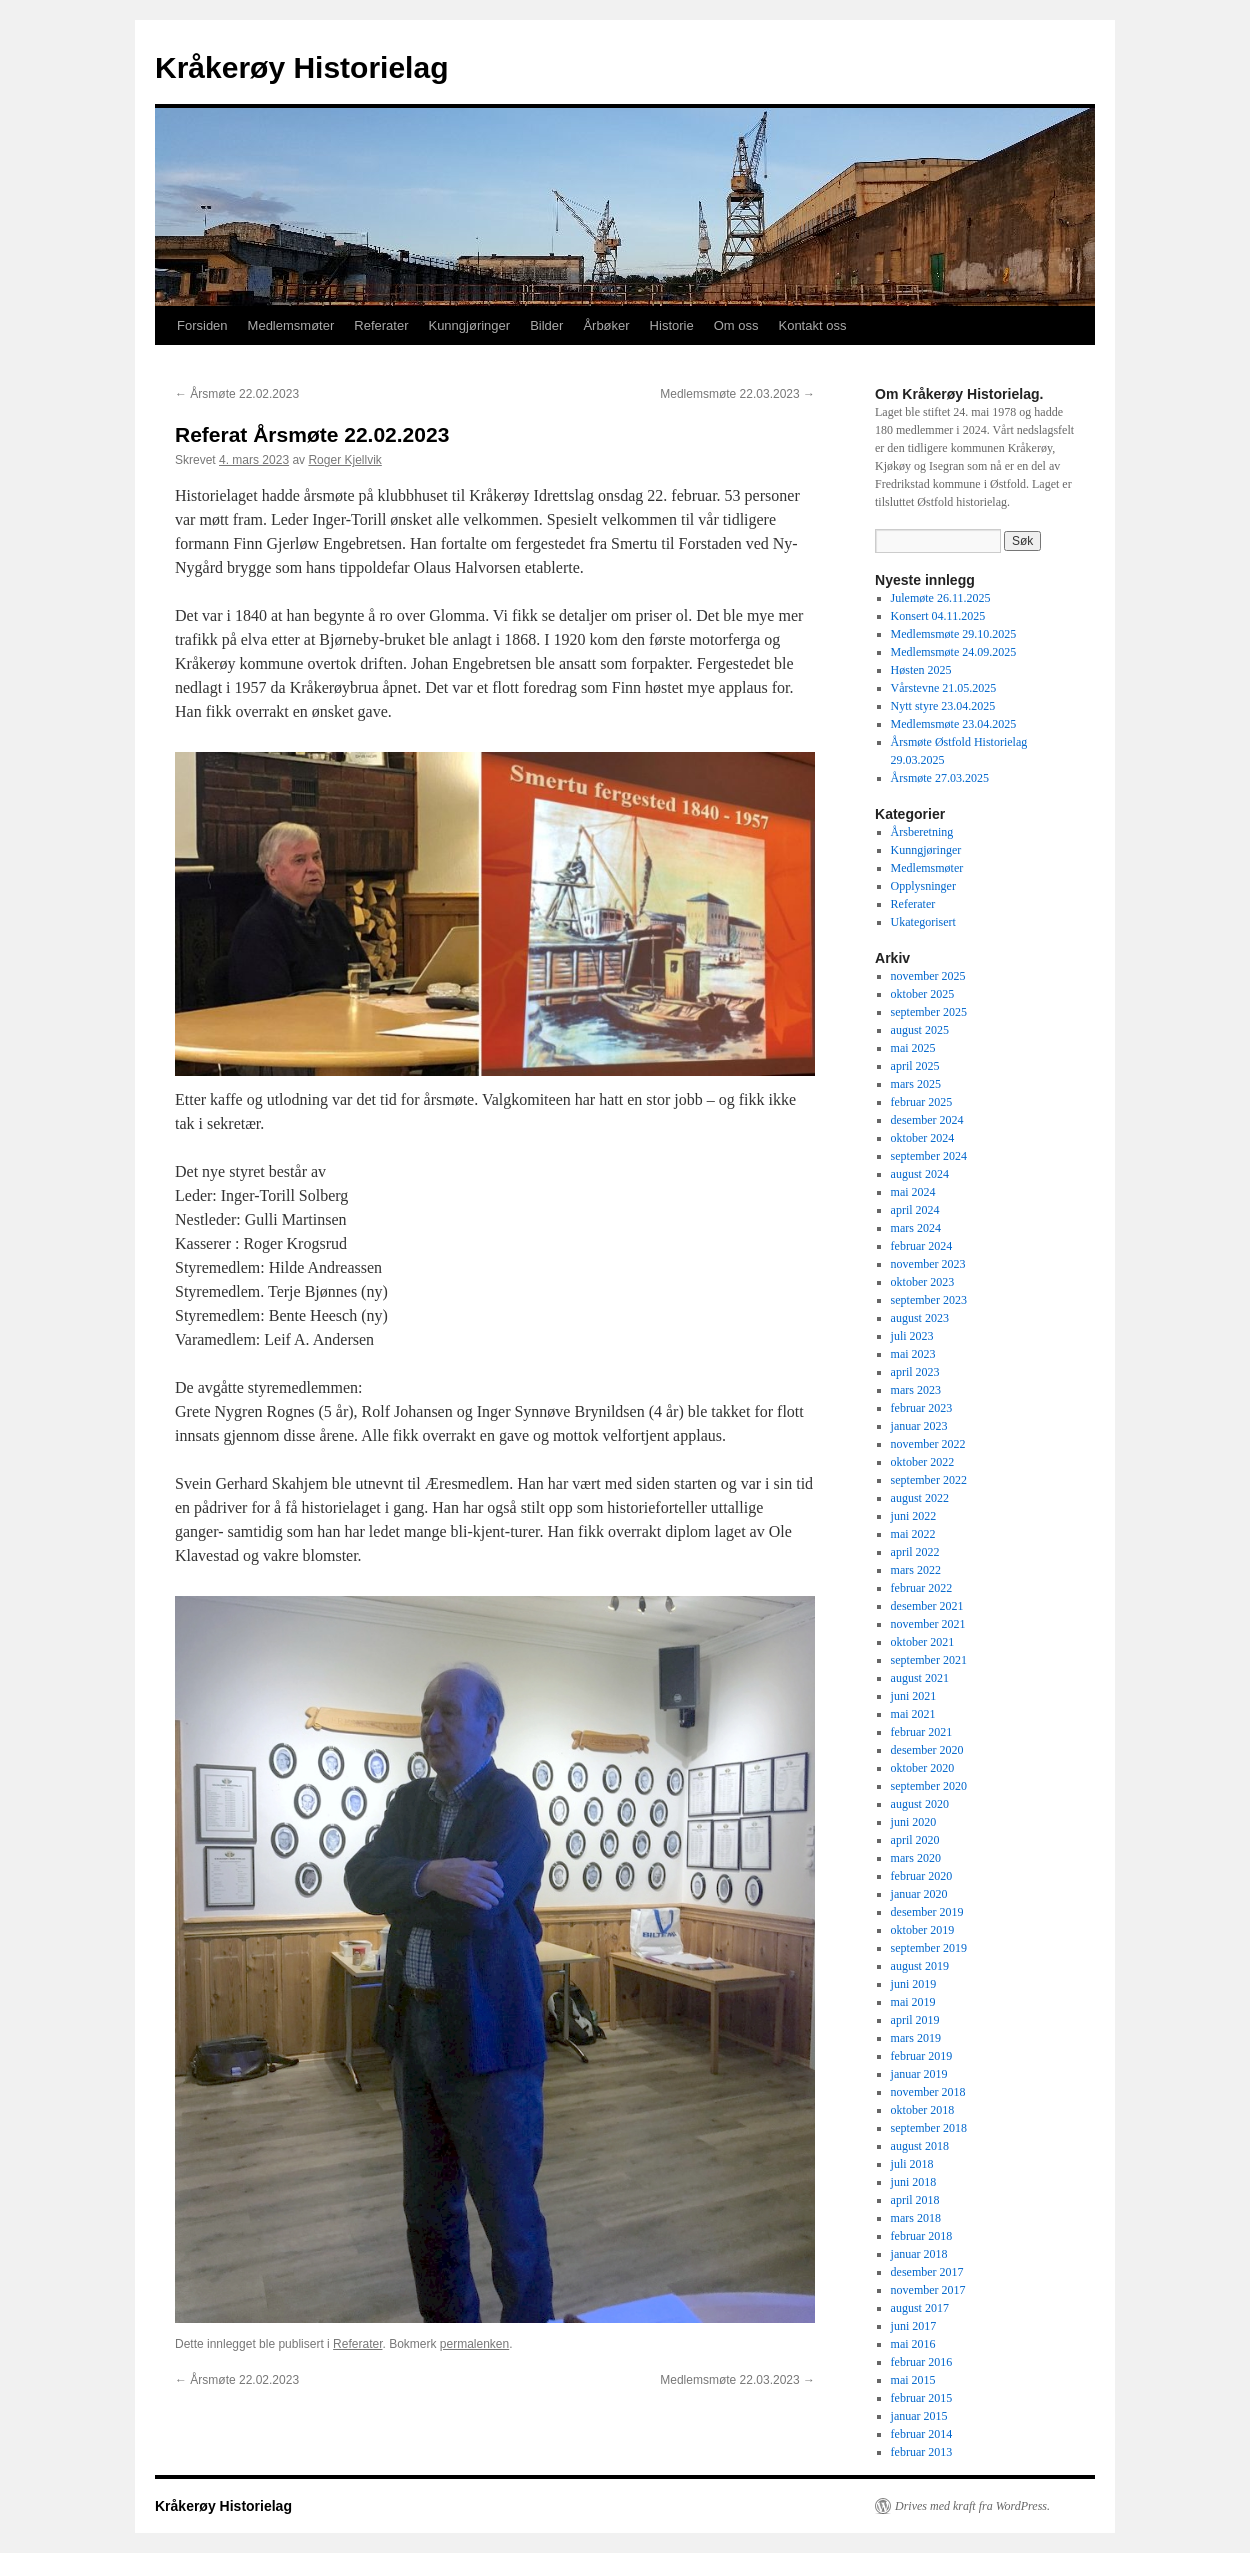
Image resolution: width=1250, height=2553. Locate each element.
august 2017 (920, 2308)
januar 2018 (919, 2254)
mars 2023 (916, 1390)
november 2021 (928, 1624)
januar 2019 (919, 2074)
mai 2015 (913, 2380)
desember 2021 (927, 1606)
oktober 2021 (923, 1642)
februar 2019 (922, 2056)
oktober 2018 (923, 2110)
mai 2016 (913, 2344)
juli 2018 (912, 2164)
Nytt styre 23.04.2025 (943, 706)
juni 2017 (914, 2326)
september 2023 (929, 1300)
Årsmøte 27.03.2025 (940, 778)
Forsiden (202, 325)
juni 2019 (914, 1984)
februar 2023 (922, 1408)
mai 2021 (913, 1714)
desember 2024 (927, 1120)
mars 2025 (916, 1084)
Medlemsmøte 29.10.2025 (954, 634)
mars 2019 (916, 2038)
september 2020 (929, 1786)
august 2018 (920, 2146)
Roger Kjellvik (344, 460)
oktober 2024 (923, 1138)
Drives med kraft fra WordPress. (972, 2506)
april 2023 (915, 1372)
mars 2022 (916, 1570)
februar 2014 (922, 2434)
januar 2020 (919, 1894)
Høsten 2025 (921, 670)
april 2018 (915, 2200)
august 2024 (920, 1174)
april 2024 (915, 1210)
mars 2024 (916, 1228)
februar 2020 (922, 1876)
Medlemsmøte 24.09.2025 (954, 652)
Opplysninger (923, 886)
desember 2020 (927, 1750)
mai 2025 (913, 1048)
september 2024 (929, 1156)
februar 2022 (922, 1588)
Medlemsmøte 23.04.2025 (954, 724)
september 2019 (929, 1948)
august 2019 (920, 1966)
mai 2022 (913, 1534)
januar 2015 (919, 2416)
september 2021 (929, 1660)
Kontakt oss (812, 325)
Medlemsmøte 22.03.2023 (737, 394)
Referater (381, 325)
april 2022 (915, 1552)
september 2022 (929, 1480)
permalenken (474, 2344)
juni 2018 (914, 2182)
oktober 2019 (923, 1930)
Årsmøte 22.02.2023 (237, 394)
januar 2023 (919, 1426)
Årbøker (606, 325)
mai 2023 (913, 1354)
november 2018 (928, 2092)
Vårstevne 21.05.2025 (944, 688)
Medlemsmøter (291, 325)
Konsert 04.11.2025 (938, 616)
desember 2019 (927, 1912)
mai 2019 (913, 2002)
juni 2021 (914, 1696)
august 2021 (920, 1678)
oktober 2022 (923, 1462)
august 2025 (920, 1030)
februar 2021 (922, 1732)
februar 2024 (922, 1246)
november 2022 (928, 1444)
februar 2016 (922, 2362)
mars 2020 (916, 1858)
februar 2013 (922, 2452)
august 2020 (920, 1804)
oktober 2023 (923, 1282)
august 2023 (920, 1318)
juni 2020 (914, 1822)
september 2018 (929, 2128)
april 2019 (915, 2020)
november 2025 (928, 976)
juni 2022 (914, 1516)
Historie (672, 325)
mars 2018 (916, 2218)
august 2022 (920, 1498)
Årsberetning (922, 832)
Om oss (736, 325)
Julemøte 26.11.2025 (941, 598)
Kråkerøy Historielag (301, 67)
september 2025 (929, 1012)
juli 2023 (912, 1336)
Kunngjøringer (469, 325)
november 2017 (928, 2290)
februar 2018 (922, 2236)
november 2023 (928, 1264)
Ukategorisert (923, 922)
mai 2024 (913, 1192)
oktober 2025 (923, 994)
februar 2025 (922, 1102)
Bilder (546, 325)
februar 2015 (922, 2398)
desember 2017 (927, 2272)
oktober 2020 (923, 1768)
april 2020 (915, 1840)
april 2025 (915, 1066)
